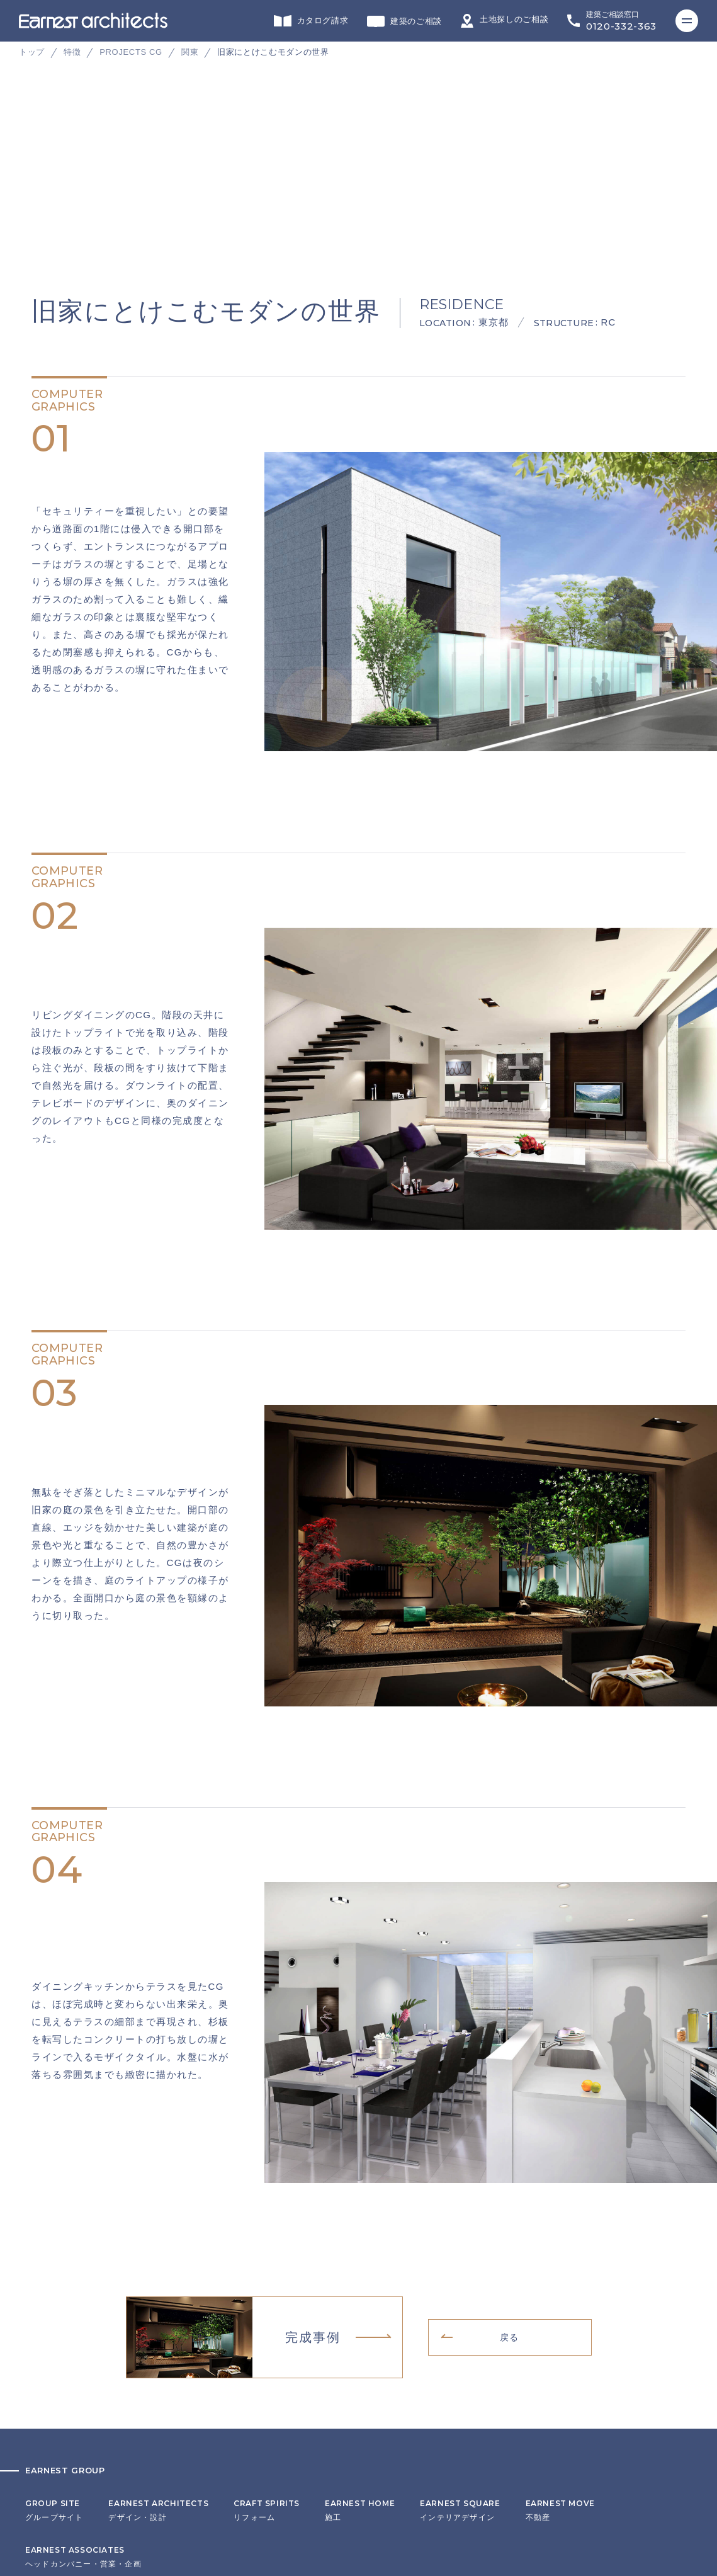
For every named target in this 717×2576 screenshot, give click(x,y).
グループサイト (54, 2295)
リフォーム (267, 2295)
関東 (189, 52)
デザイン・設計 (158, 2295)
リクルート (46, 2454)
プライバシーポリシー (66, 2474)
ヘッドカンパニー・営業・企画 (83, 2342)
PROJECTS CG (130, 52)
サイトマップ (50, 2493)
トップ (32, 52)
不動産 (560, 2295)
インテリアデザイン (460, 2295)
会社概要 (42, 2435)
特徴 (72, 52)
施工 (360, 2295)
